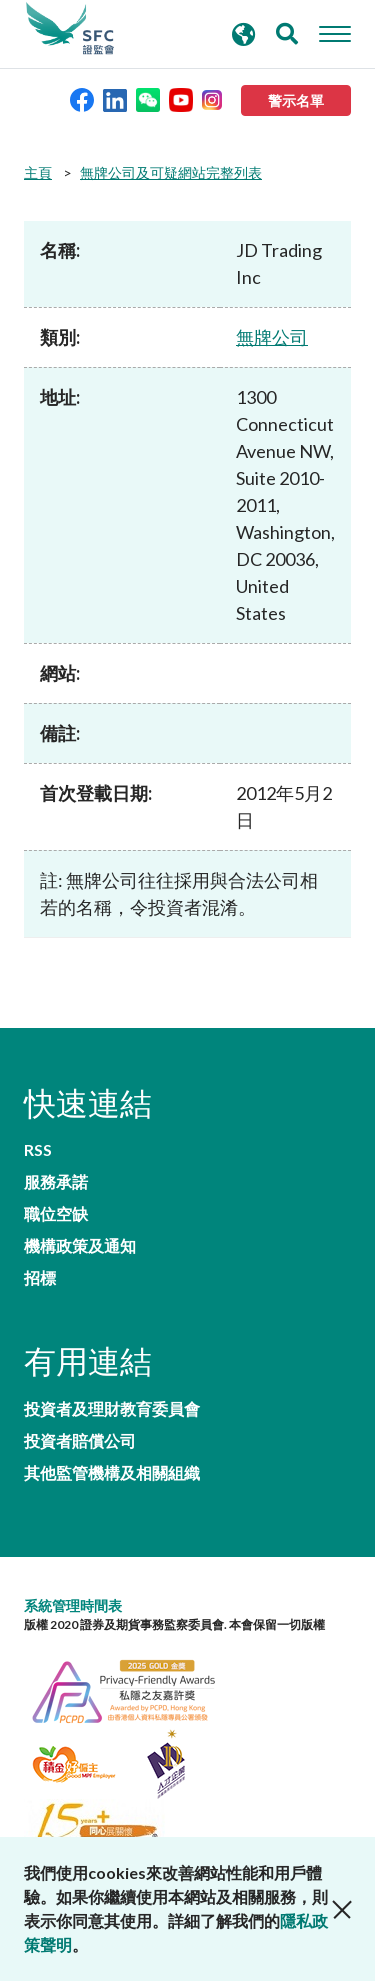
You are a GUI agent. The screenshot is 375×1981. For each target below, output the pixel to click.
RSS (38, 1150)
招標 (40, 1278)
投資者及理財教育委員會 (112, 1409)
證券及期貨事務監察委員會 (70, 29)
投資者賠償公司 (80, 1441)
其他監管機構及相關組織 (112, 1473)
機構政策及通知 (80, 1246)
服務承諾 (56, 1182)
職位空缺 (56, 1214)
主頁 (38, 172)
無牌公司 (272, 337)
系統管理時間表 (73, 1605)
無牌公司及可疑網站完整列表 (171, 172)
